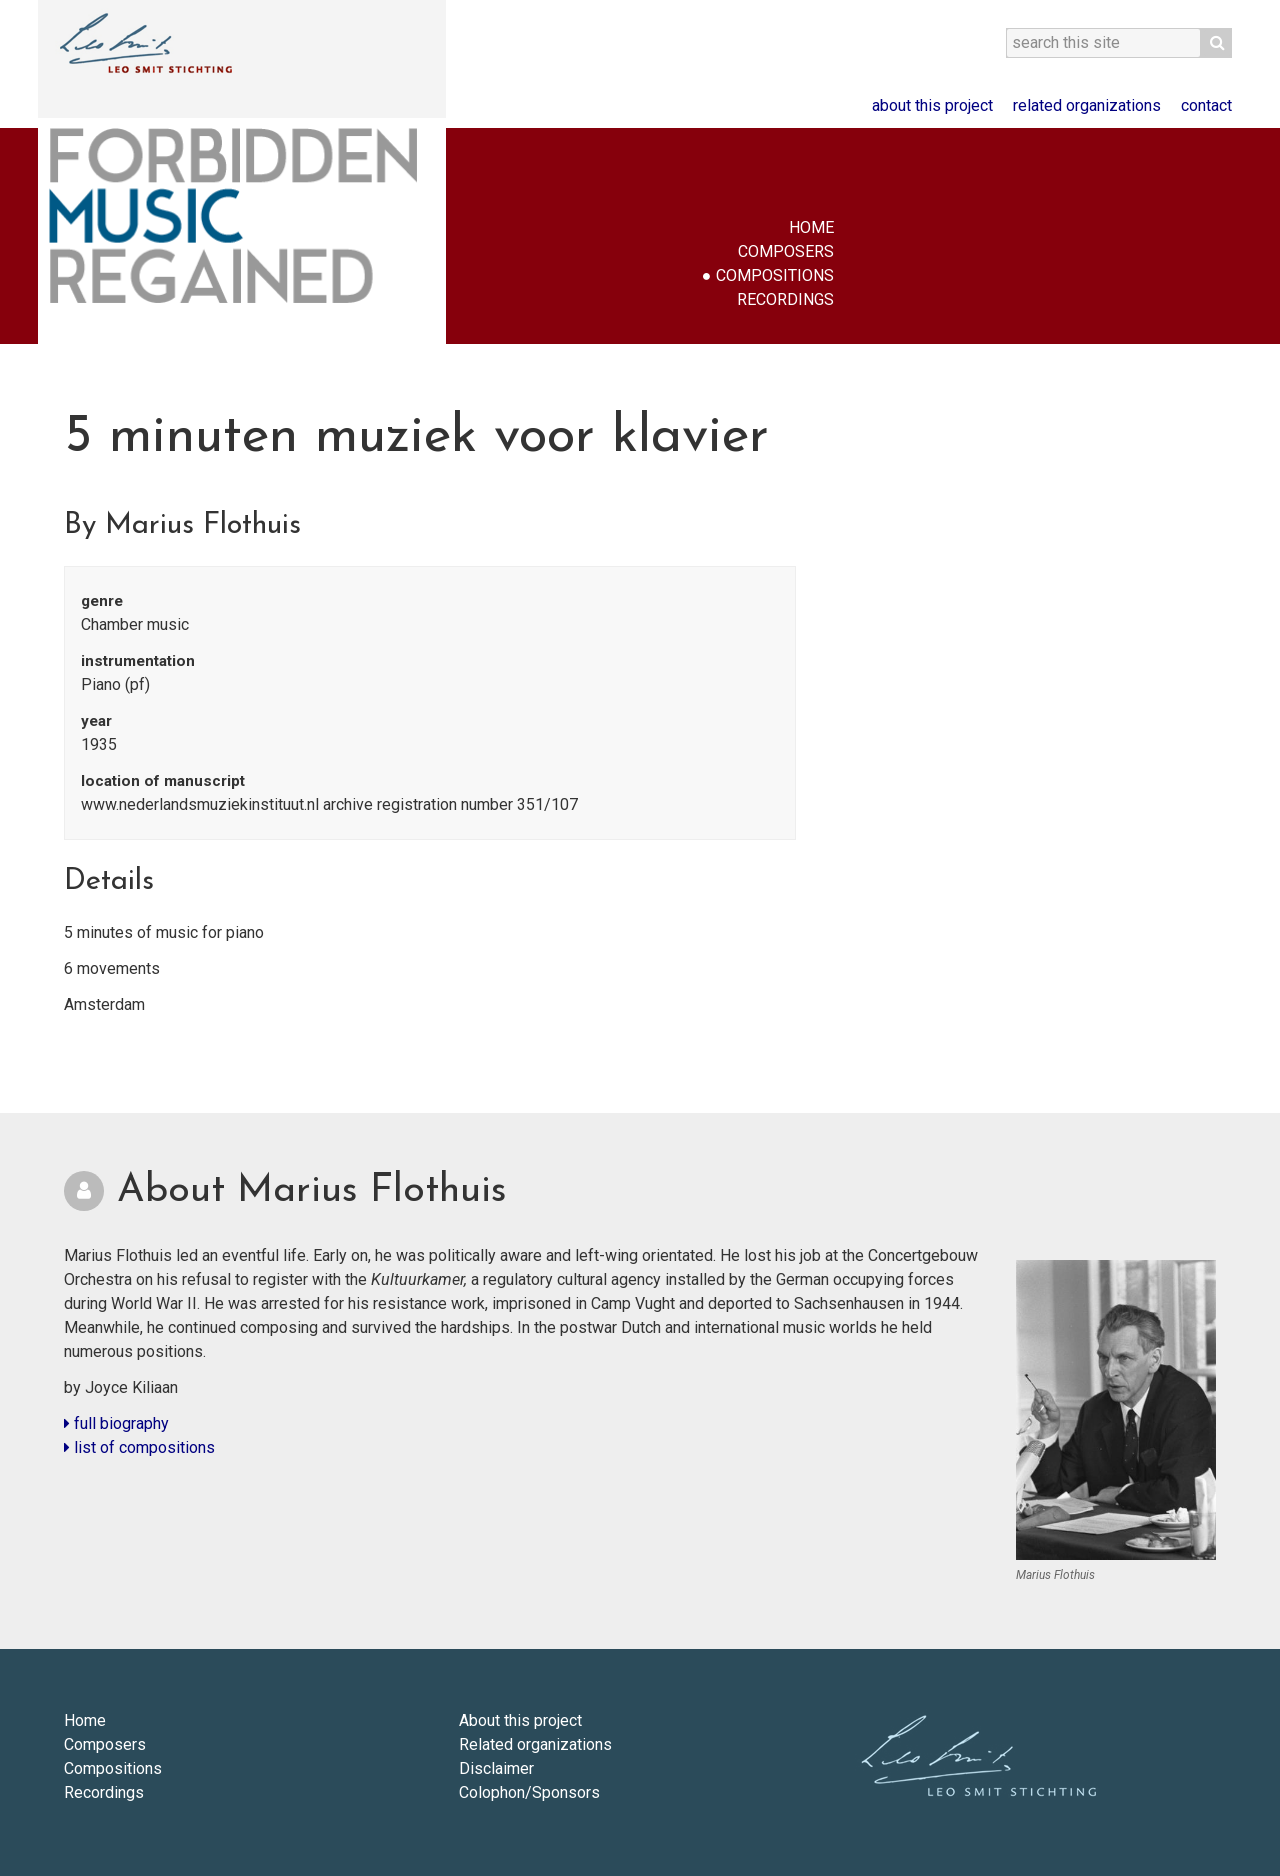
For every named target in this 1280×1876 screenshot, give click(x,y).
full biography (116, 1423)
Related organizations (1087, 105)
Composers (786, 251)
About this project (932, 105)
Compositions (775, 275)
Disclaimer (496, 1768)
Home (811, 227)
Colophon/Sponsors (529, 1792)
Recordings (785, 299)
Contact (1206, 105)
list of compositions (139, 1447)
